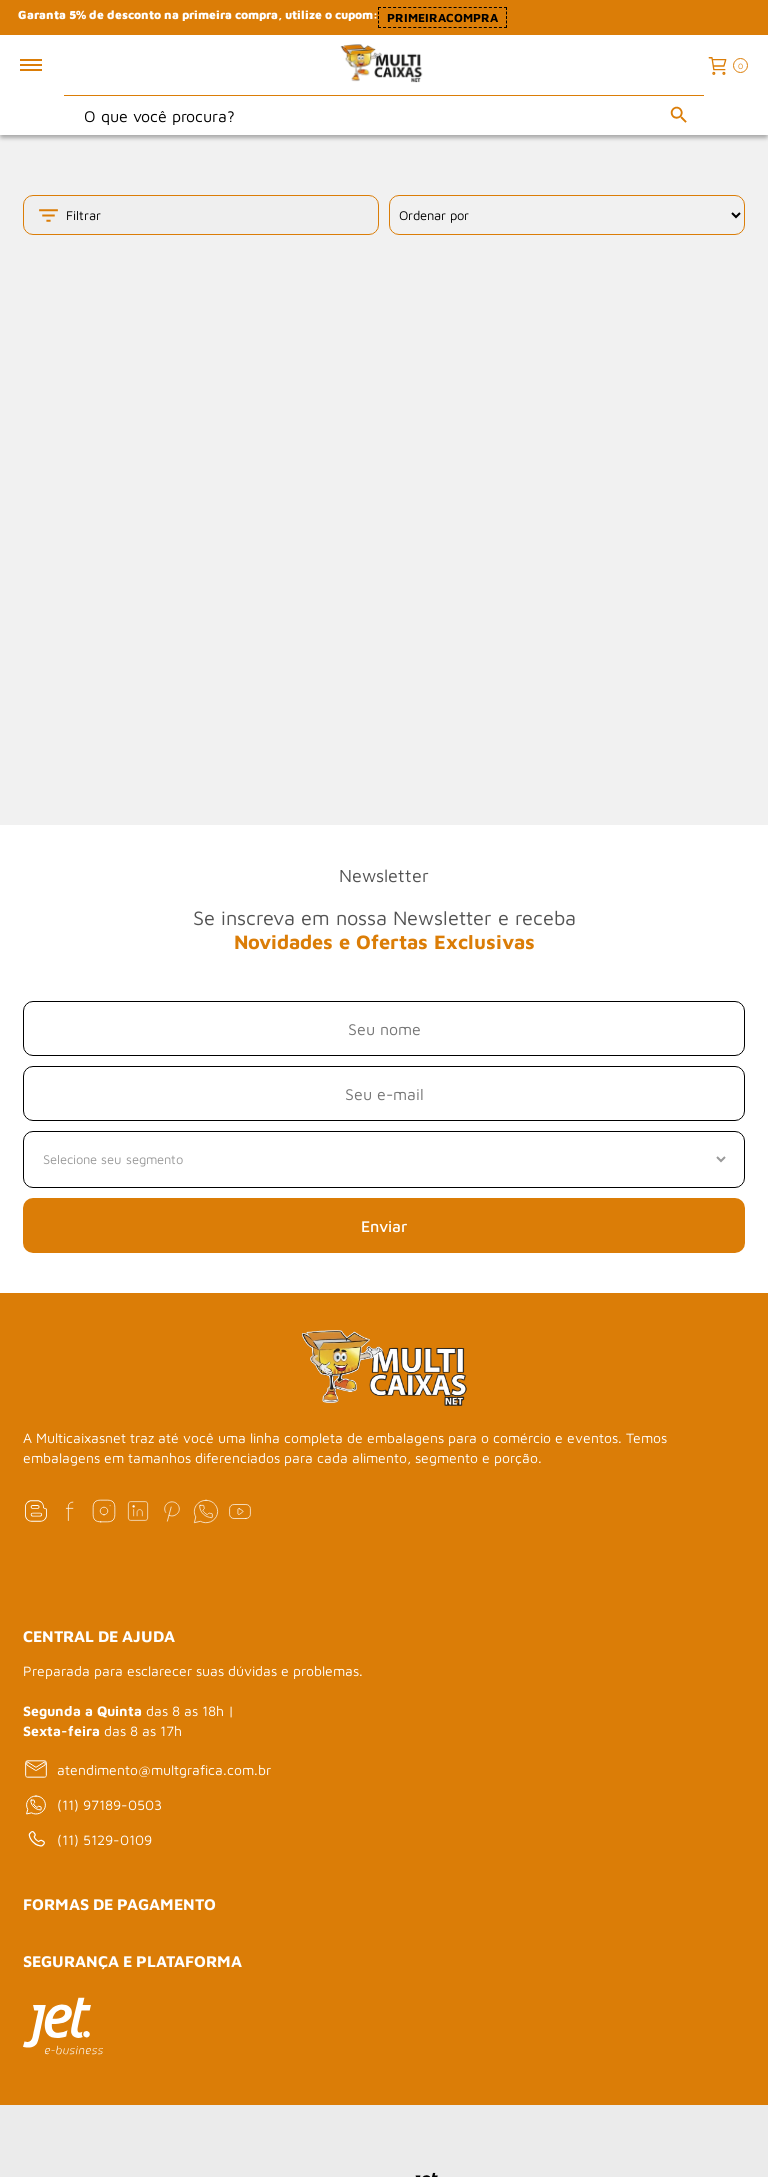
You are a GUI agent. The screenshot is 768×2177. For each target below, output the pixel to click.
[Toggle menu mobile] (52, 65)
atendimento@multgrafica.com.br (147, 1769)
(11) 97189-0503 (92, 1805)
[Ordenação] (567, 215)
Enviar (384, 1226)
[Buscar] (679, 115)
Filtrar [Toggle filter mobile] (68, 215)
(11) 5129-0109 (87, 1840)
